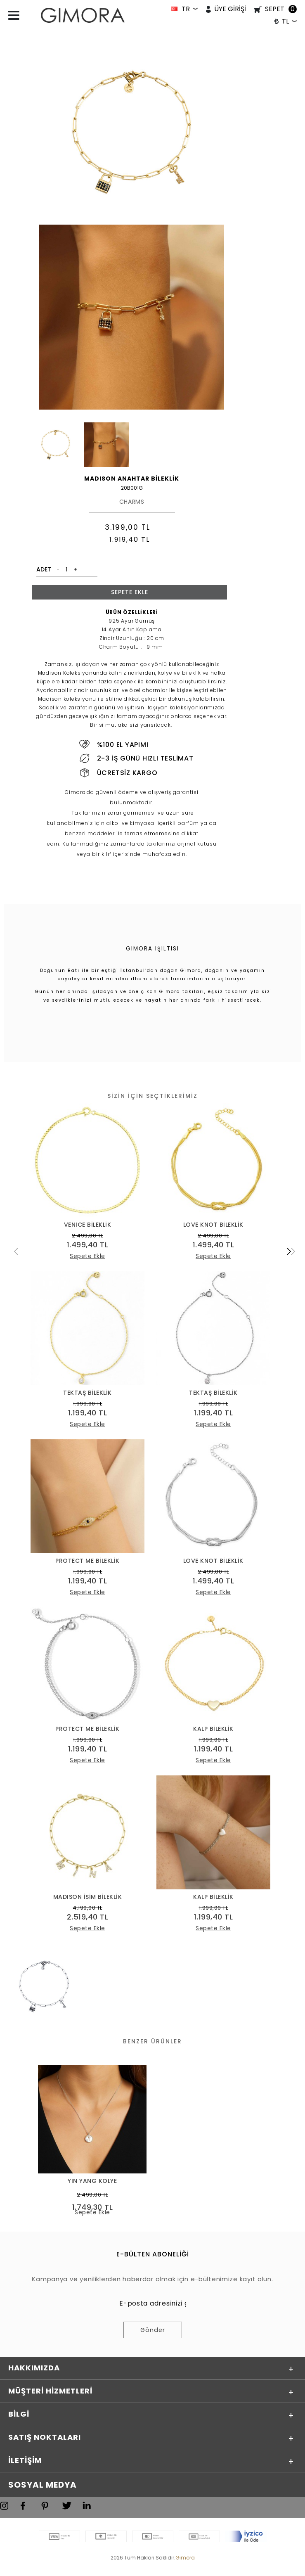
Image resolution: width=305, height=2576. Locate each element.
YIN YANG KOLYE (92, 2183)
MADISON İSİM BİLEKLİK (87, 1899)
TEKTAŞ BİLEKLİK (87, 1393)
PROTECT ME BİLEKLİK (87, 1562)
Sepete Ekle (129, 592)
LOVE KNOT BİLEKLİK (213, 1225)
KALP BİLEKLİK (213, 1730)
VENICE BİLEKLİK (87, 1225)
